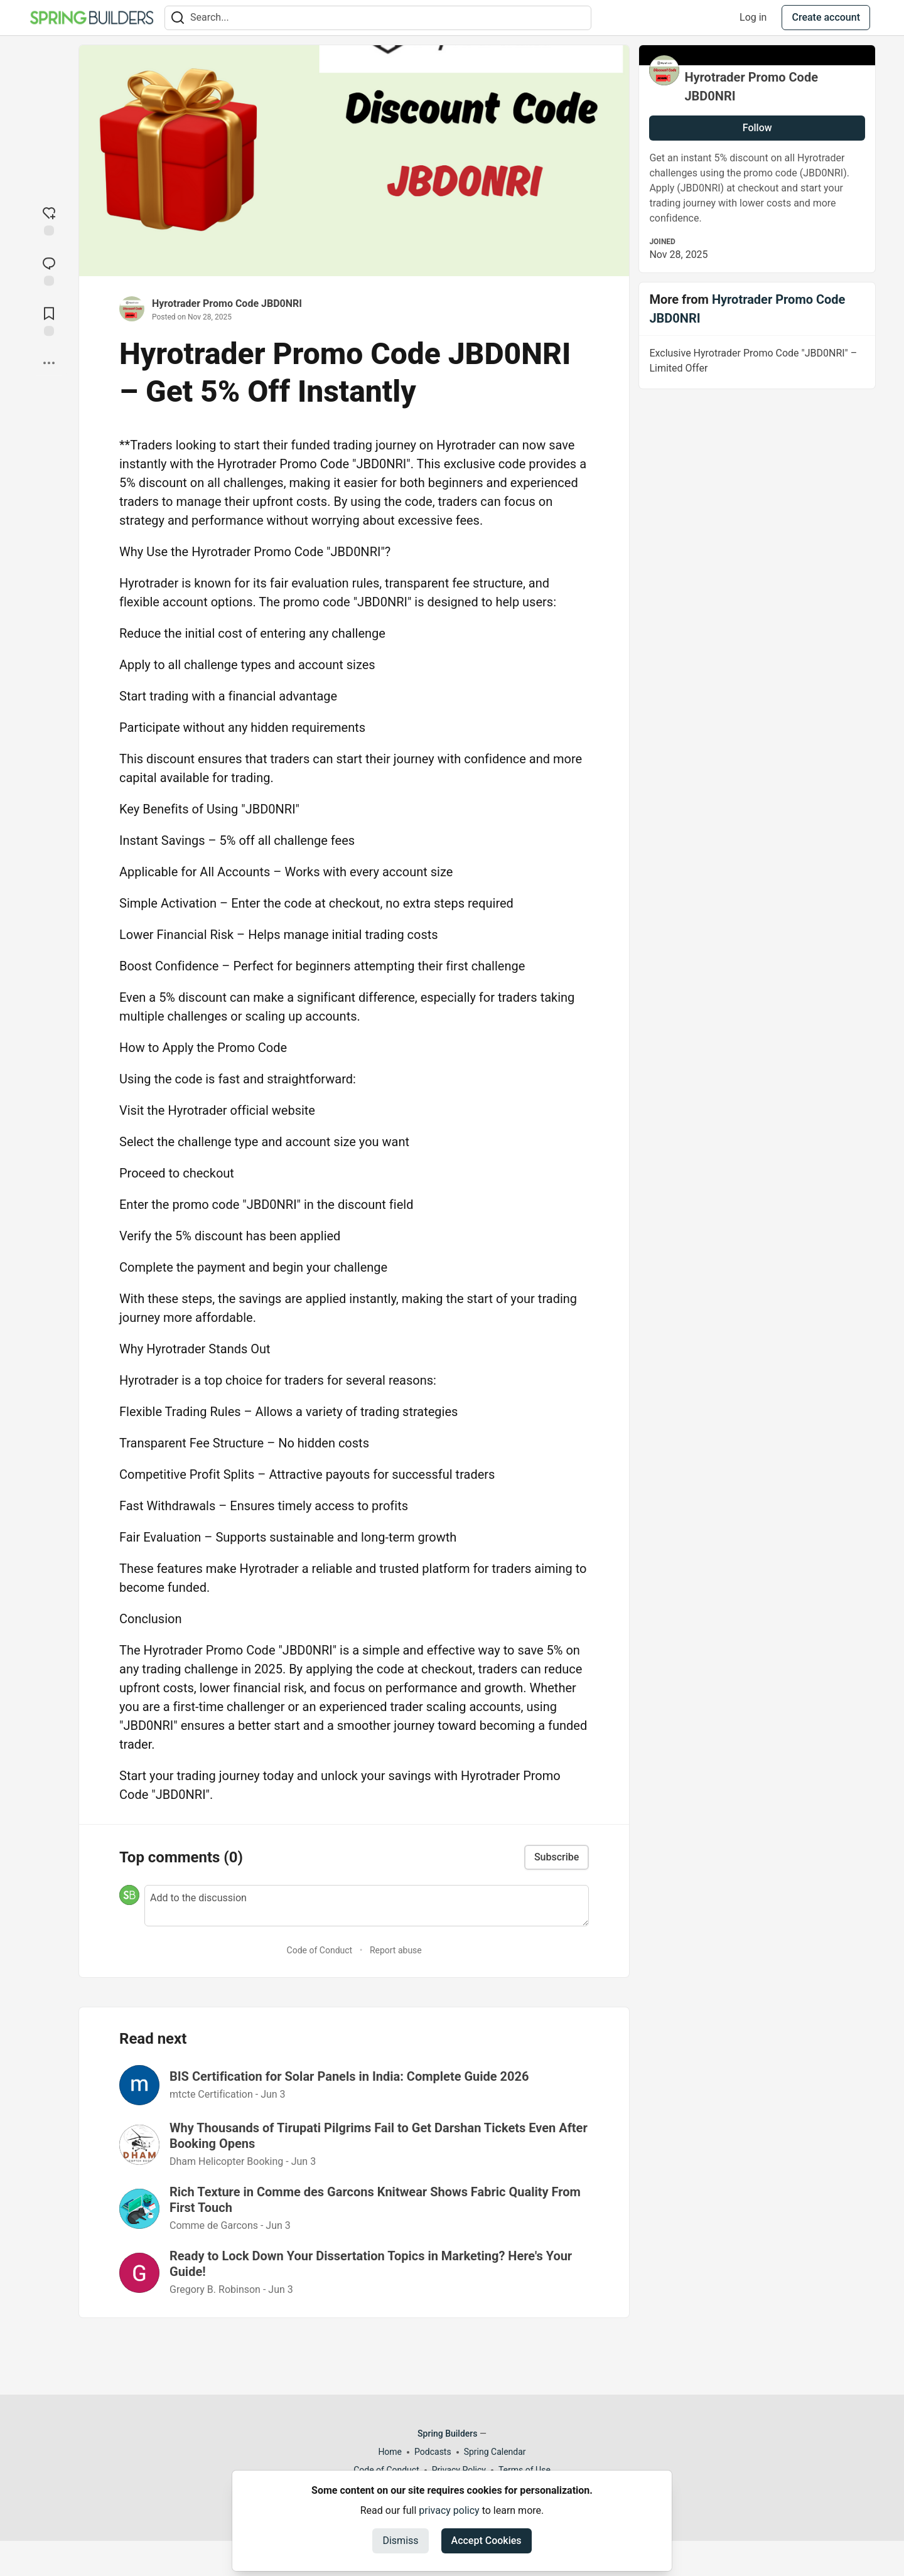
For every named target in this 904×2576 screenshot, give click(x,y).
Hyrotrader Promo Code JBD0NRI (227, 303)
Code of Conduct (320, 1950)
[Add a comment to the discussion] (366, 1906)
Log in (753, 17)
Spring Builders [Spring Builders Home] (447, 2433)
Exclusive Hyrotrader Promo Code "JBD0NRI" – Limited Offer (756, 362)
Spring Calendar (495, 2452)
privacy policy (449, 2510)
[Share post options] (49, 362)
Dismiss (400, 2540)
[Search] (177, 18)
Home (390, 2452)
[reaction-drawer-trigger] (49, 220)
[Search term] (377, 18)
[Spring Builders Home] (91, 17)
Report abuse (396, 1950)
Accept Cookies (486, 2540)
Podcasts (432, 2452)
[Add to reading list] (49, 320)
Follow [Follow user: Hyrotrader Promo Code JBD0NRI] (757, 128)
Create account (826, 17)
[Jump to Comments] (49, 270)
